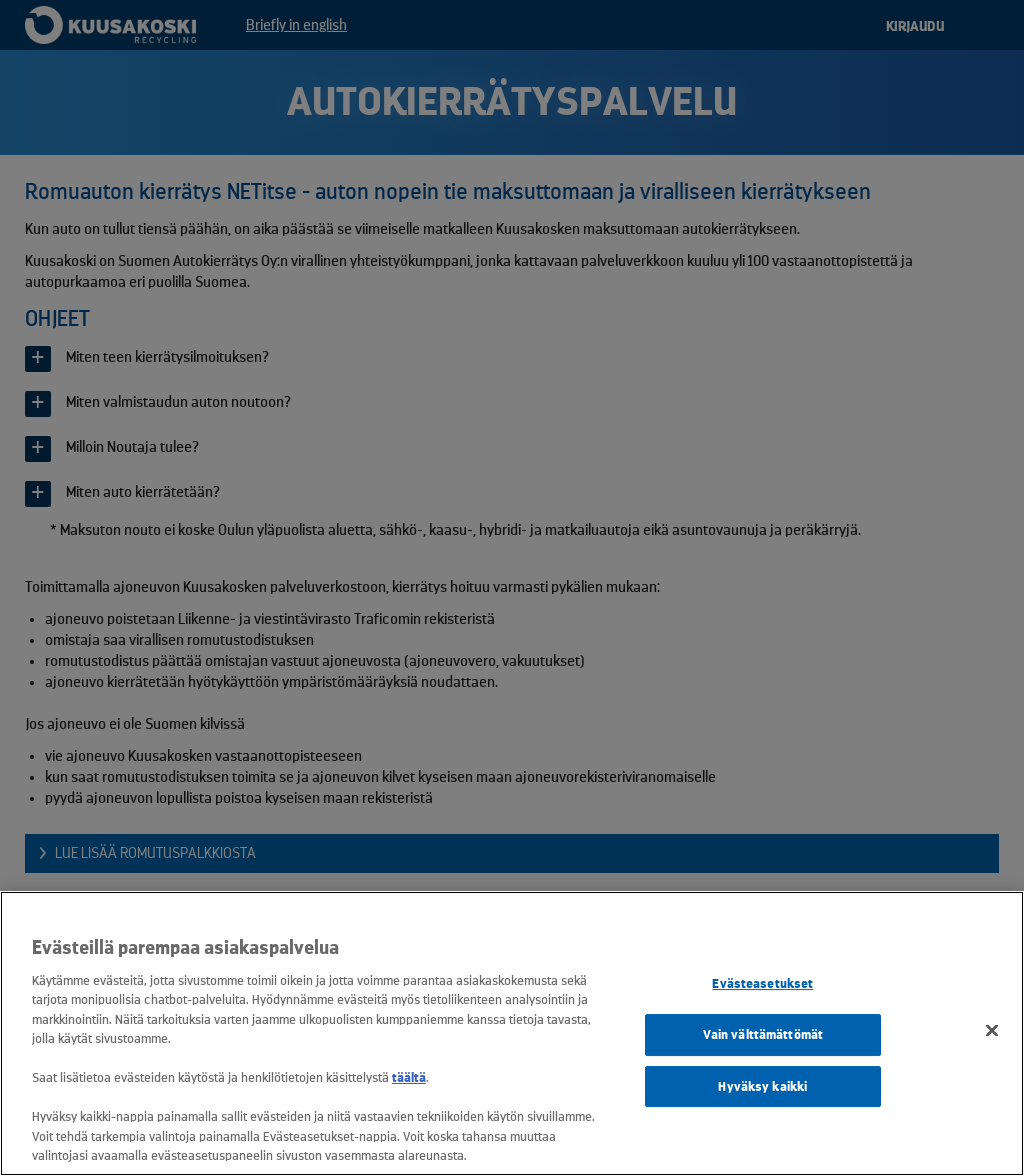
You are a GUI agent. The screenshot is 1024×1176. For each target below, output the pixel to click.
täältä (409, 1077)
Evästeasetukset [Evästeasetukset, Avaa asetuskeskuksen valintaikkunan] (762, 984)
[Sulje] (992, 1031)
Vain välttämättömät (763, 1034)
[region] (512, 1033)
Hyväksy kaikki (762, 1086)
